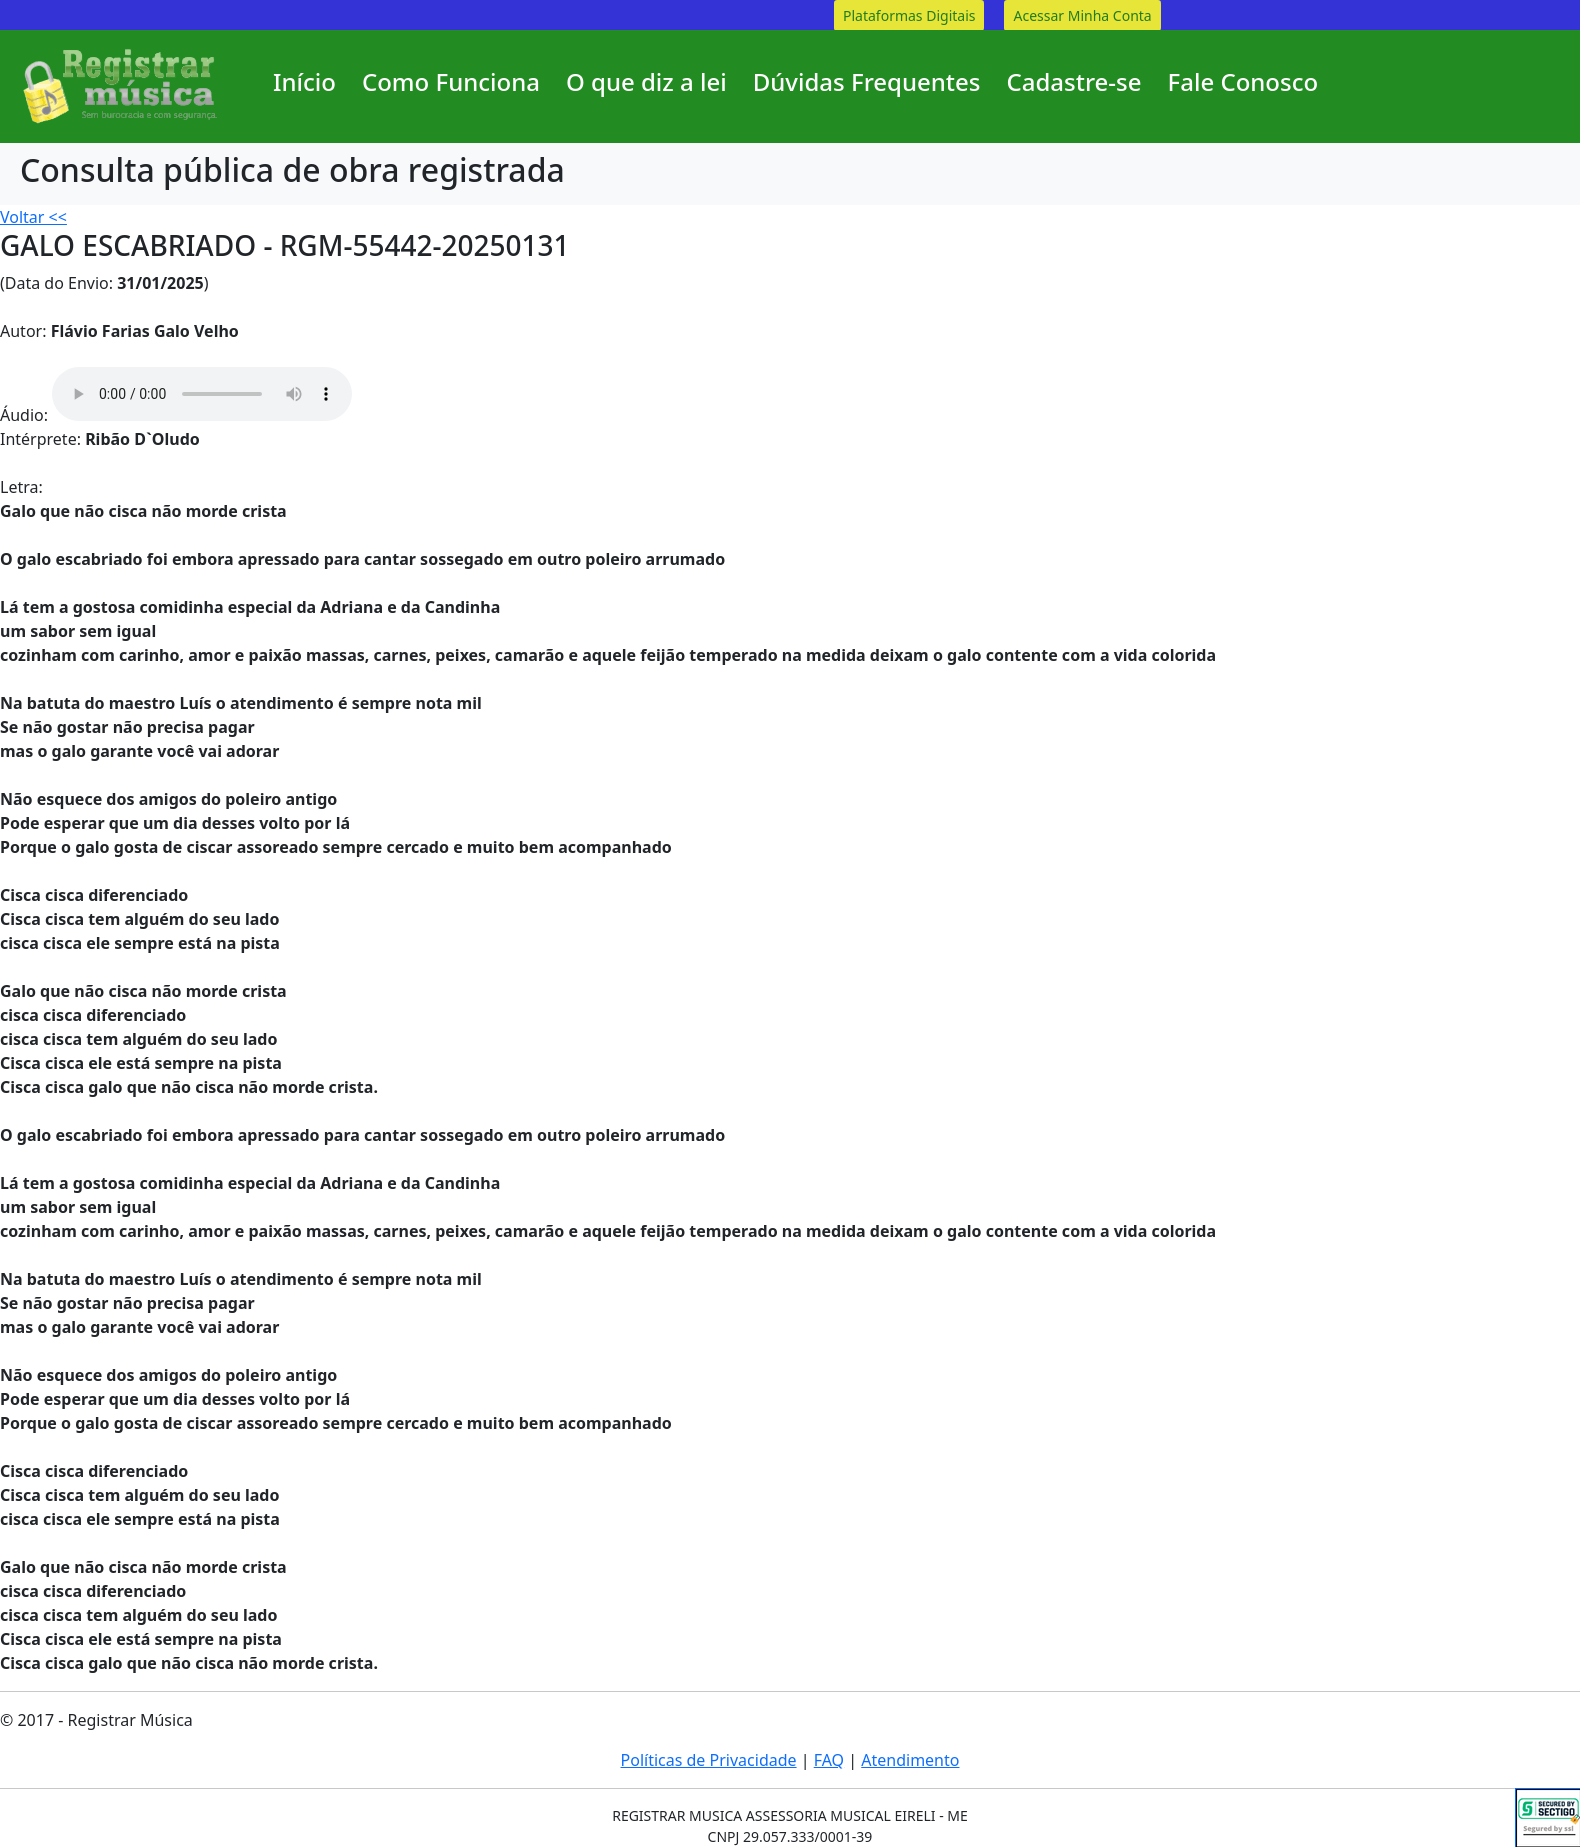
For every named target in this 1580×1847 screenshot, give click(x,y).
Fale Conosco (1243, 81)
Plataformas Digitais (909, 15)
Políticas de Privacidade (709, 1760)
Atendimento (910, 1760)
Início (304, 81)
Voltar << (33, 217)
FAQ (829, 1760)
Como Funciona (451, 81)
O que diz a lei (646, 81)
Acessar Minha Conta (1082, 15)
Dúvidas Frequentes (867, 81)
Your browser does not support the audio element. (202, 394)
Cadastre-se (1073, 81)
